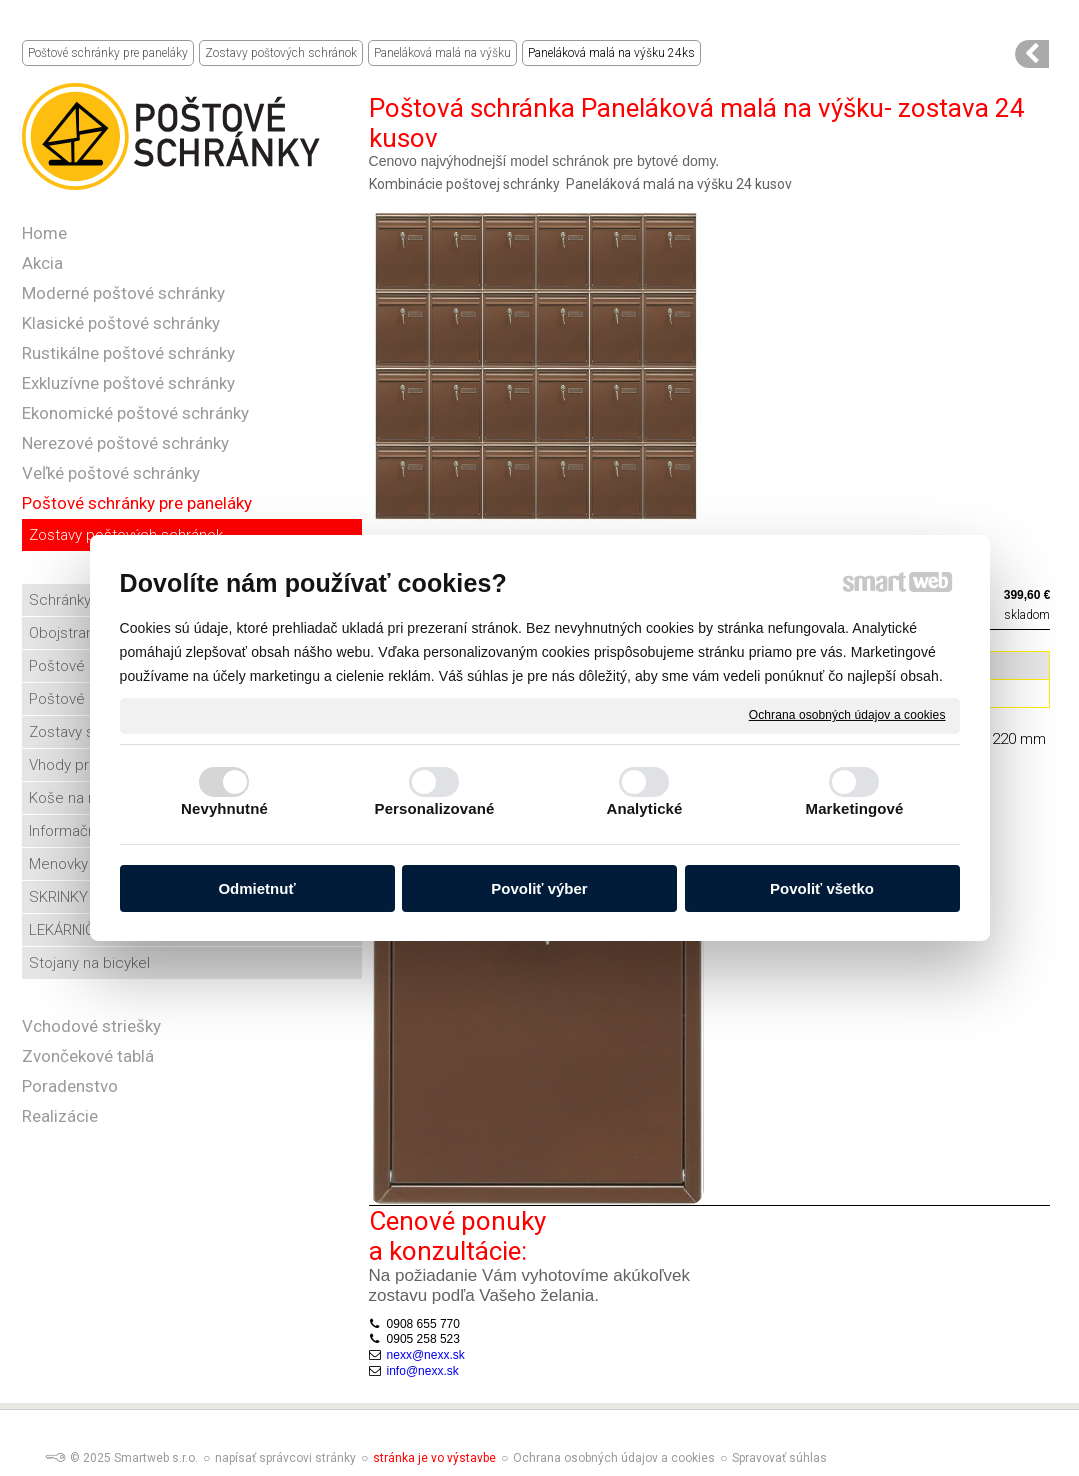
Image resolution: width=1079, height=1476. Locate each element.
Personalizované (435, 808)
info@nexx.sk (423, 1371)
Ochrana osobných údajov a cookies (847, 715)
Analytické (644, 808)
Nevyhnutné (224, 808)
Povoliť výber (539, 888)
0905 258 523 (423, 1339)
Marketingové (855, 808)
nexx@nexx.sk (426, 1355)
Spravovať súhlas (779, 1458)
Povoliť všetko (822, 888)
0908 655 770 (423, 1324)
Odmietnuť (256, 888)
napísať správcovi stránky (285, 1458)
